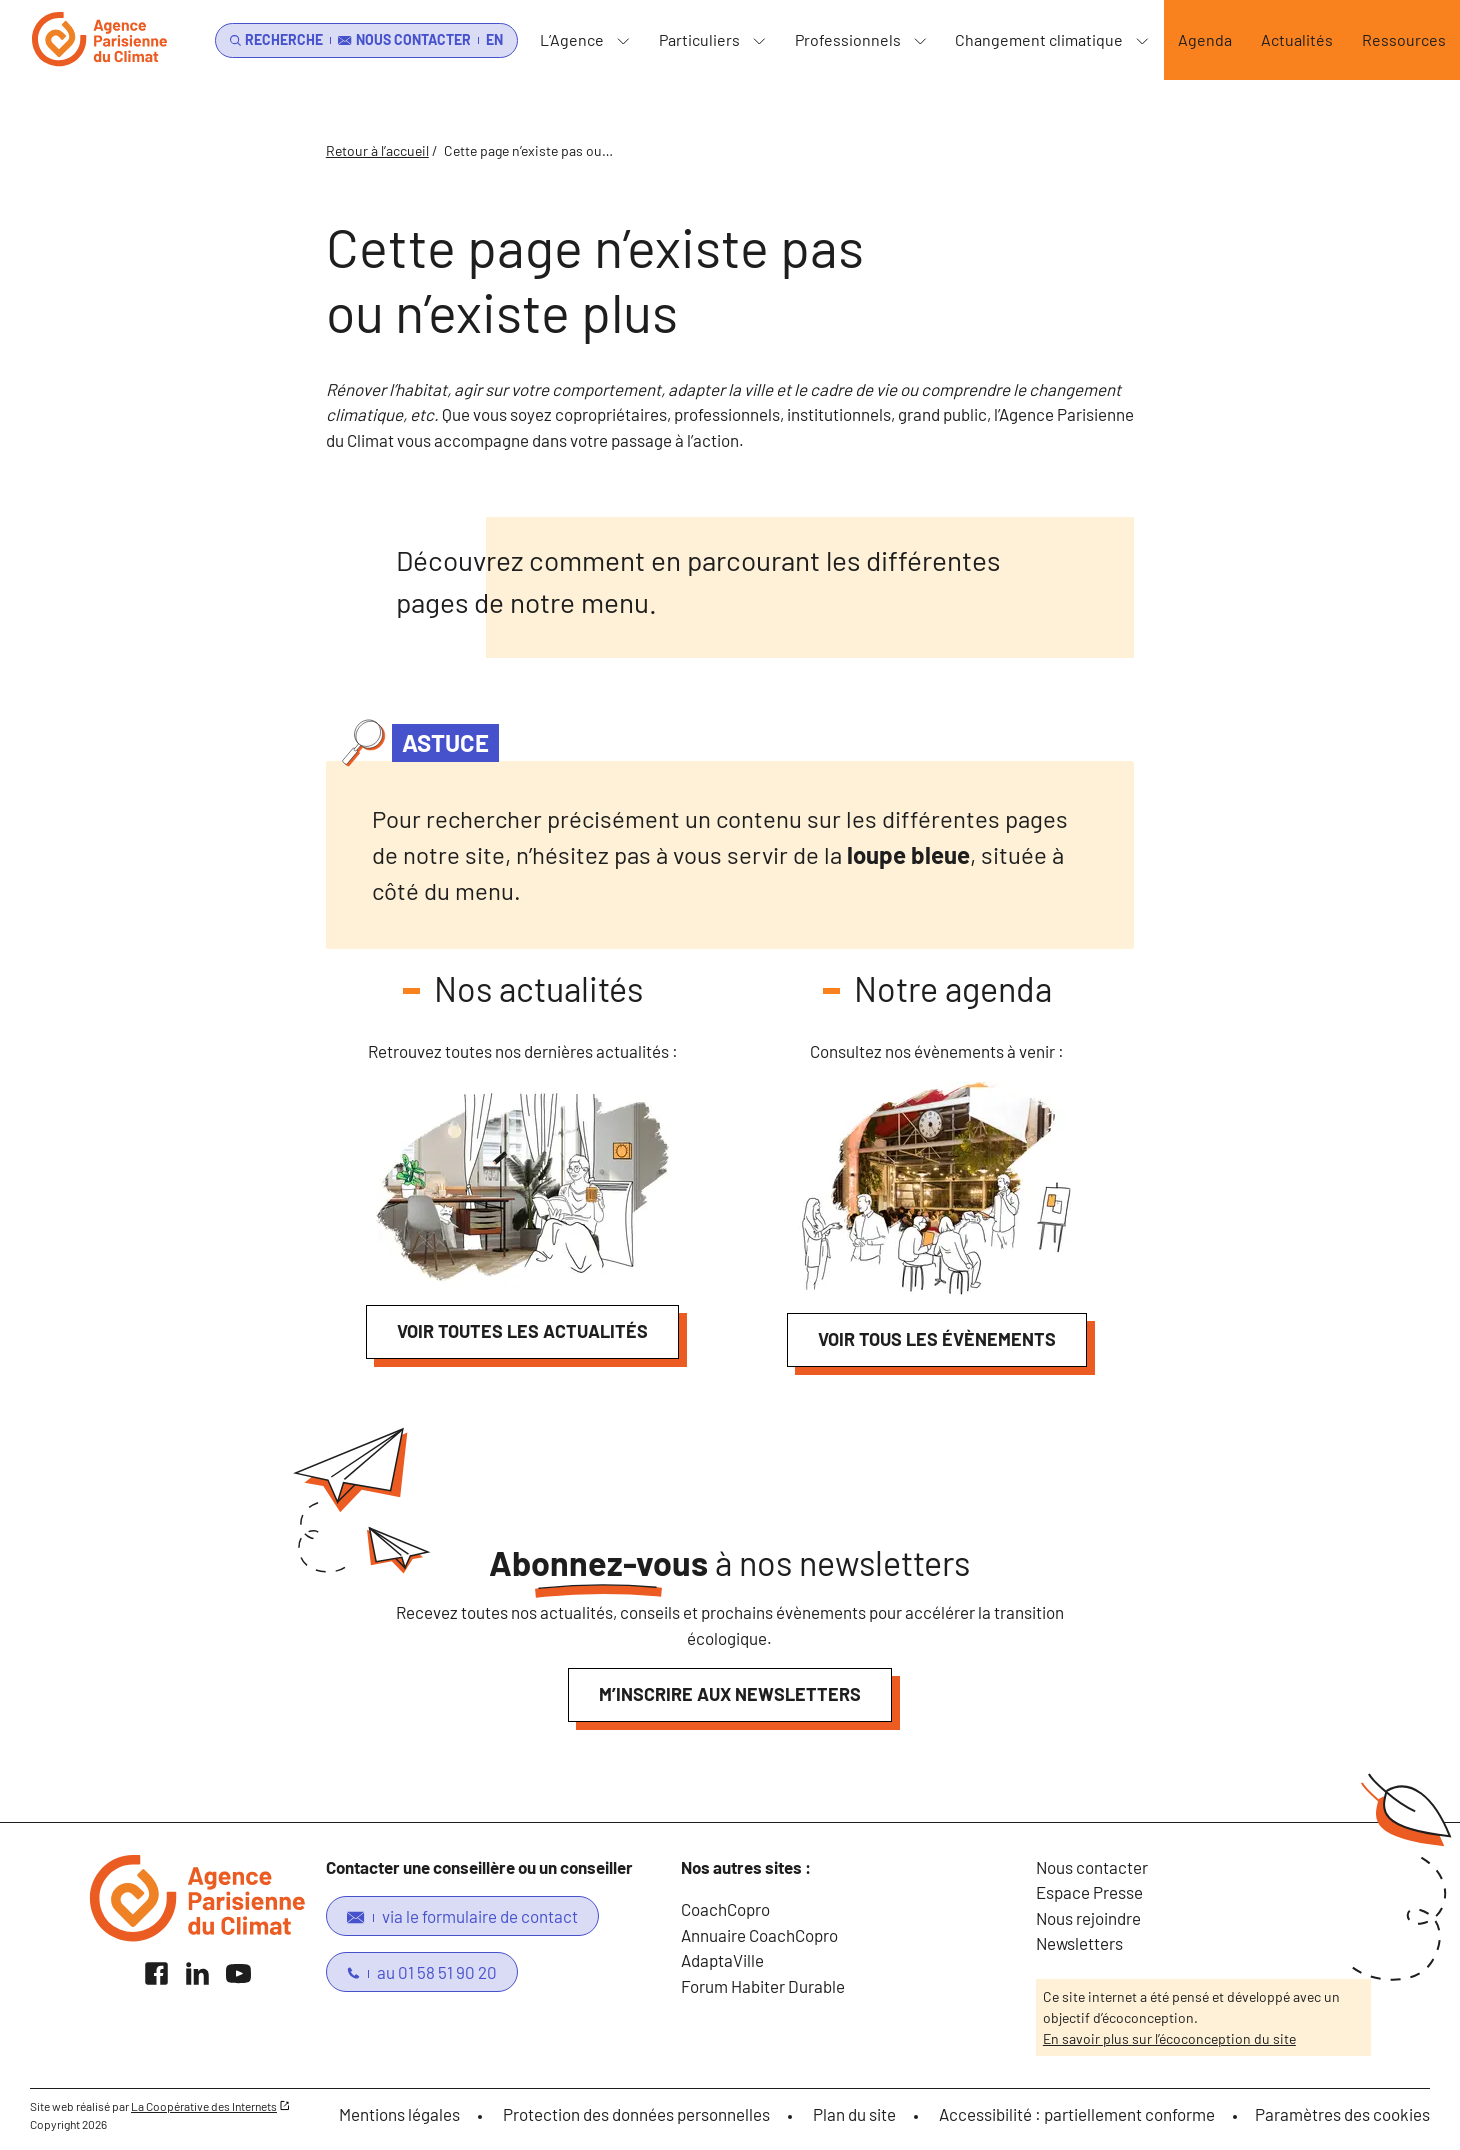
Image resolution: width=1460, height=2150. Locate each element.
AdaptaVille (722, 1960)
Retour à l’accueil (377, 150)
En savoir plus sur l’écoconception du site (1169, 2038)
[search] (273, 40)
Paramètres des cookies (1342, 2114)
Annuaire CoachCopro (759, 1935)
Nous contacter (1092, 1867)
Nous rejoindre (1088, 1918)
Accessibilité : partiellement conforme (1077, 2114)
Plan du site (854, 2114)
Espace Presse (1089, 1892)
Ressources (1404, 39)
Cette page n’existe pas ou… (528, 150)
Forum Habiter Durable (763, 1986)
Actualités (1297, 39)
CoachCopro (725, 1909)
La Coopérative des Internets (204, 2106)
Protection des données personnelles (636, 2114)
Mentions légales (399, 2114)
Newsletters (1079, 1943)
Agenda (1205, 39)
